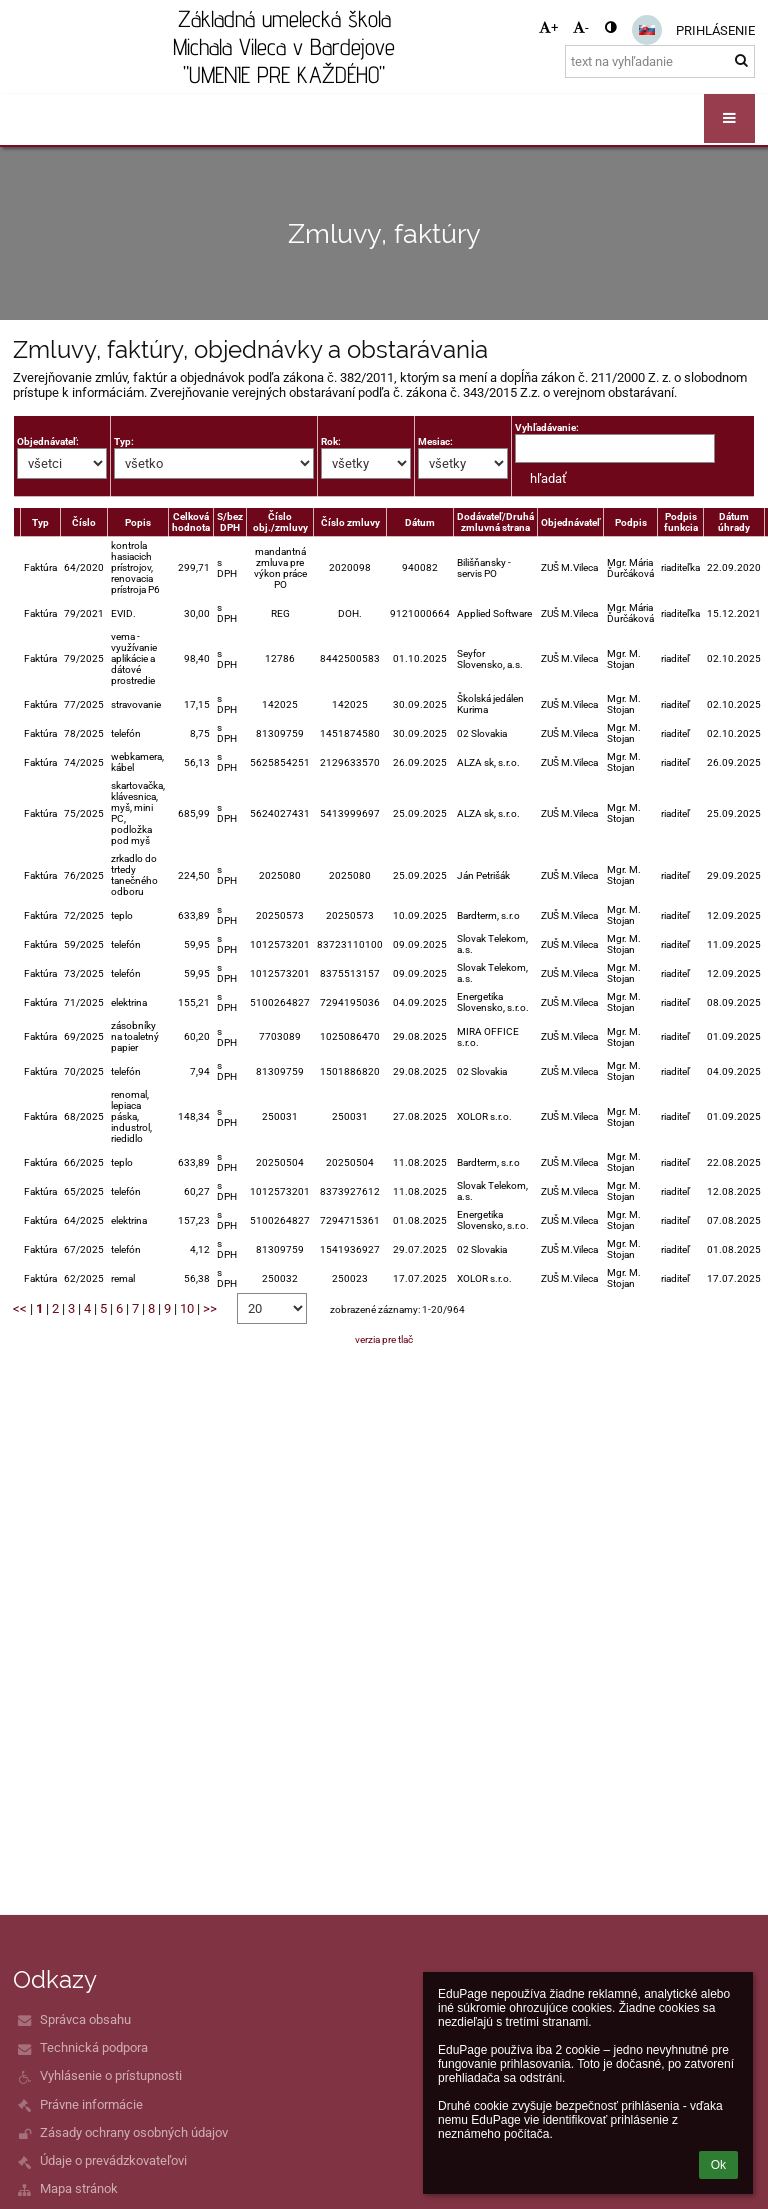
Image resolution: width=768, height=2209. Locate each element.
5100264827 (280, 1002)
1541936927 (350, 1249)
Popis (138, 522)
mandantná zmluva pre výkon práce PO (280, 568)
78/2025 (84, 733)
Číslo (84, 522)
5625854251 (280, 762)
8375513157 (350, 973)
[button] (647, 30)
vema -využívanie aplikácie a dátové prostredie (134, 658)
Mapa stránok (79, 2188)
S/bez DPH (230, 522)
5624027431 (280, 813)
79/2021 (84, 613)
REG (280, 613)
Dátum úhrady (734, 522)
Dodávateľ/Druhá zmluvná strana (495, 522)
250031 (280, 1116)
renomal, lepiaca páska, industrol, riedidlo (131, 1116)
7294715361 (350, 1220)
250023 (350, 1278)
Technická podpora (94, 2047)
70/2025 (84, 1071)
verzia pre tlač (384, 1339)
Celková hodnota (191, 522)
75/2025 (84, 813)
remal (123, 1278)
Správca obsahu (85, 2019)
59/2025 (84, 944)
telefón (126, 733)
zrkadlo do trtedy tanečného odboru (134, 875)
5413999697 (350, 813)
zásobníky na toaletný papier (135, 1036)
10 (187, 1308)
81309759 (280, 733)
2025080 (280, 875)
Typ (40, 522)
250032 (280, 1278)
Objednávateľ (570, 522)
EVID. (123, 613)
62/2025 (84, 1278)
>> (210, 1308)
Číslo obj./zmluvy (280, 522)
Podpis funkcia (681, 522)
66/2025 (84, 1162)
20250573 (280, 915)
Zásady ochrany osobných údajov (134, 2132)
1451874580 (350, 733)
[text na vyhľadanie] (660, 61)
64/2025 (84, 1220)
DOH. (350, 613)
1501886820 (350, 1071)
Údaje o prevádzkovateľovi (113, 2160)
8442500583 (350, 658)
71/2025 (84, 1002)
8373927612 (350, 1191)
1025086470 (350, 1036)
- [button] (581, 27)
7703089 (280, 1036)
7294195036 (350, 1002)
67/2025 (84, 1249)
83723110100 (350, 944)
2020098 (350, 567)
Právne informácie (91, 2104)
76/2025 (84, 875)
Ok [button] (718, 2165)
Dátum (420, 522)
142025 (280, 704)
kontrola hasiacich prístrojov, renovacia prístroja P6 (135, 567)
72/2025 (84, 915)
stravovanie (136, 704)
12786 (280, 658)
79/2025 (84, 658)
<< (20, 1308)
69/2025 (84, 1036)
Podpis (631, 522)
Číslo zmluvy (350, 522)
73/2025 (84, 973)
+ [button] (548, 27)
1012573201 (280, 944)
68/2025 (84, 1116)
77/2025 (84, 704)
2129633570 (350, 762)
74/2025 (84, 762)
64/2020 (84, 567)
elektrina (129, 1002)
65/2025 (84, 1191)
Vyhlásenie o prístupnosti (111, 2075)
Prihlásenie (715, 30)
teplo (122, 915)
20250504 (280, 1162)
